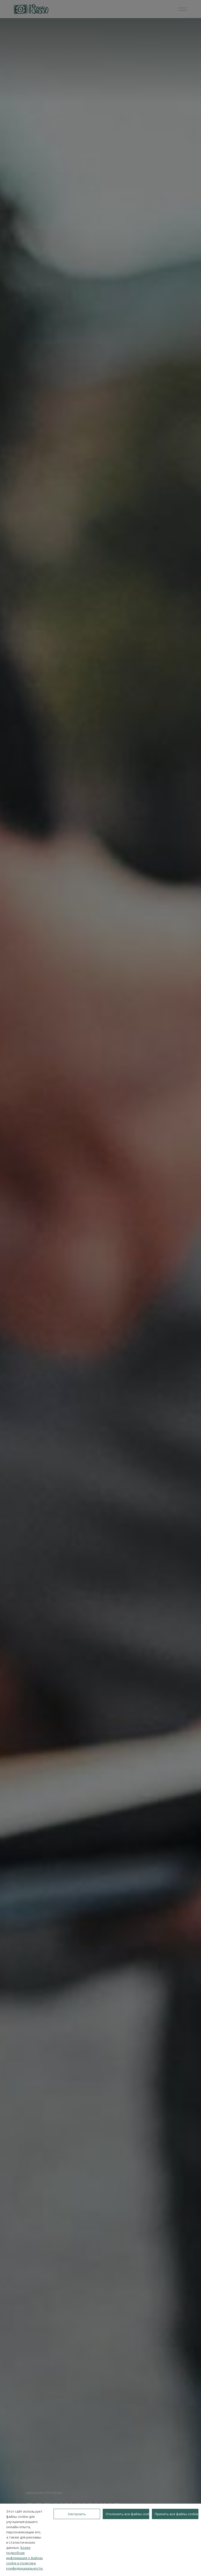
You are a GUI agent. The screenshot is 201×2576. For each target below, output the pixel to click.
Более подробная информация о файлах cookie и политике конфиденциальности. (24, 2558)
